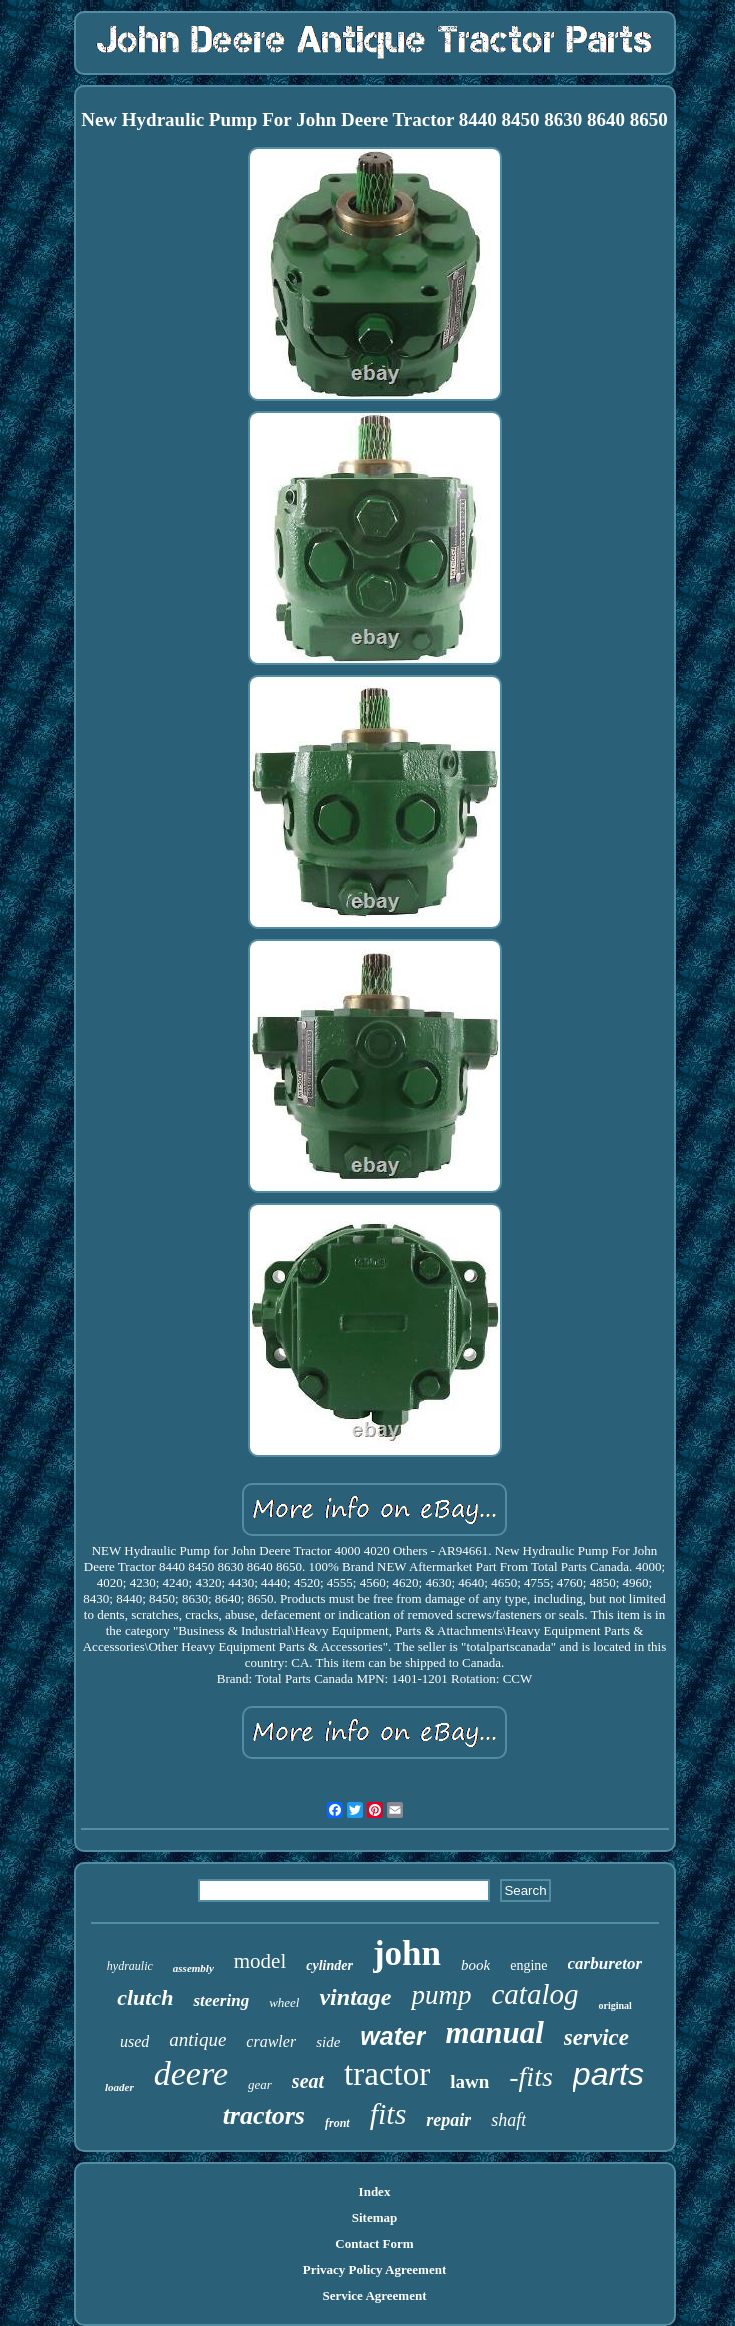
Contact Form (374, 2243)
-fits (531, 2076)
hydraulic (130, 1966)
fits (388, 2113)
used (134, 2041)
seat (308, 2081)
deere (191, 2073)
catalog (534, 1994)
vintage (355, 1997)
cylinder (329, 1965)
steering (221, 2000)
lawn (469, 2081)
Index (375, 2191)
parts (608, 2074)
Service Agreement (374, 2295)
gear (260, 2084)
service (596, 2037)
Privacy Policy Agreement (374, 2269)
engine (528, 1965)
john (407, 1953)
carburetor (605, 1963)
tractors (264, 2115)
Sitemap (375, 2217)
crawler (271, 2041)
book (475, 1965)
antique (197, 2039)
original (614, 2005)
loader (119, 2087)
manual (495, 2032)
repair (448, 2120)
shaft (508, 2120)
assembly (193, 1968)
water (392, 2036)
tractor (387, 2074)
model (260, 1961)
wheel (284, 2002)
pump (441, 1995)
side (328, 2042)
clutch (145, 1997)
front (337, 2123)
